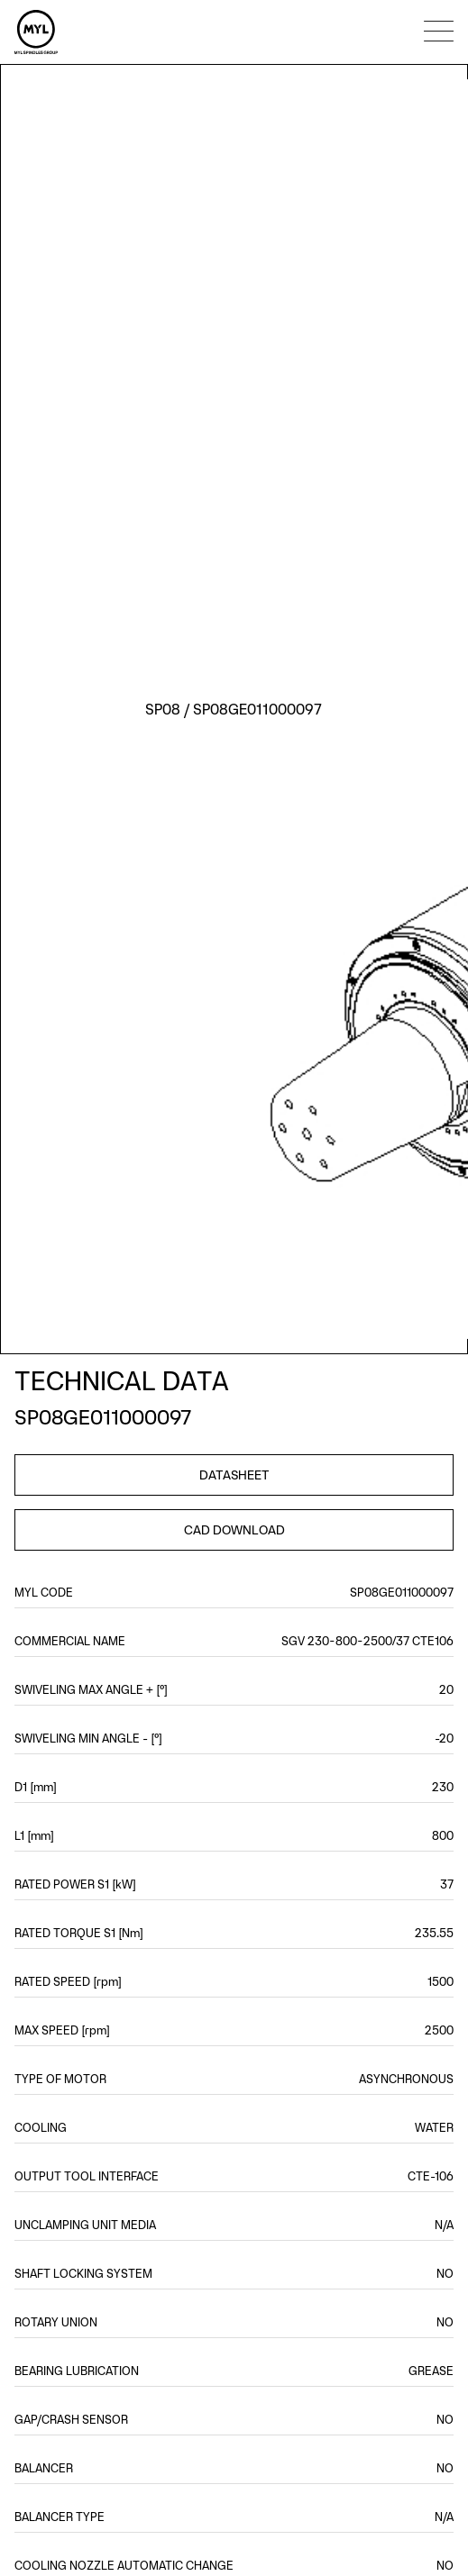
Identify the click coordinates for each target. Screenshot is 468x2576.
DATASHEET (234, 1475)
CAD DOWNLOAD (234, 1530)
